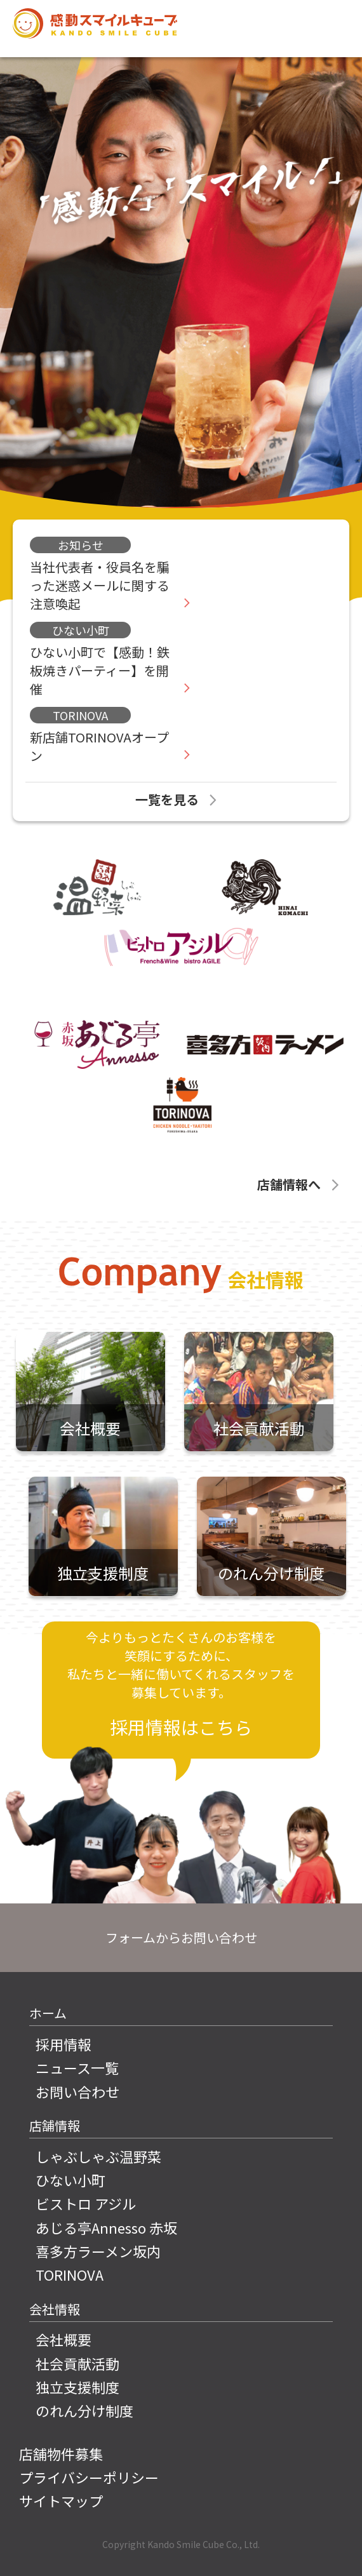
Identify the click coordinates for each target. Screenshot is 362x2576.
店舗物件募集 (61, 2454)
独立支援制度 (77, 2387)
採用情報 (63, 2044)
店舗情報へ (300, 1184)
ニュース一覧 (77, 2067)
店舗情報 (54, 2125)
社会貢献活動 (77, 2363)
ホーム (48, 2013)
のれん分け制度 (84, 2410)
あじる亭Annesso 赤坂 (106, 2227)
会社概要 (63, 2339)
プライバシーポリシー (89, 2477)
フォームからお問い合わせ (181, 1937)
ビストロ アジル (86, 2203)
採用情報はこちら (181, 1727)
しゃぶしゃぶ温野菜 (98, 2156)
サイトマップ (61, 2501)
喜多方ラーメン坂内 (98, 2251)
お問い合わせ (77, 2092)
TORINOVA (70, 2274)
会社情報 (54, 2309)
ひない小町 (70, 2180)
